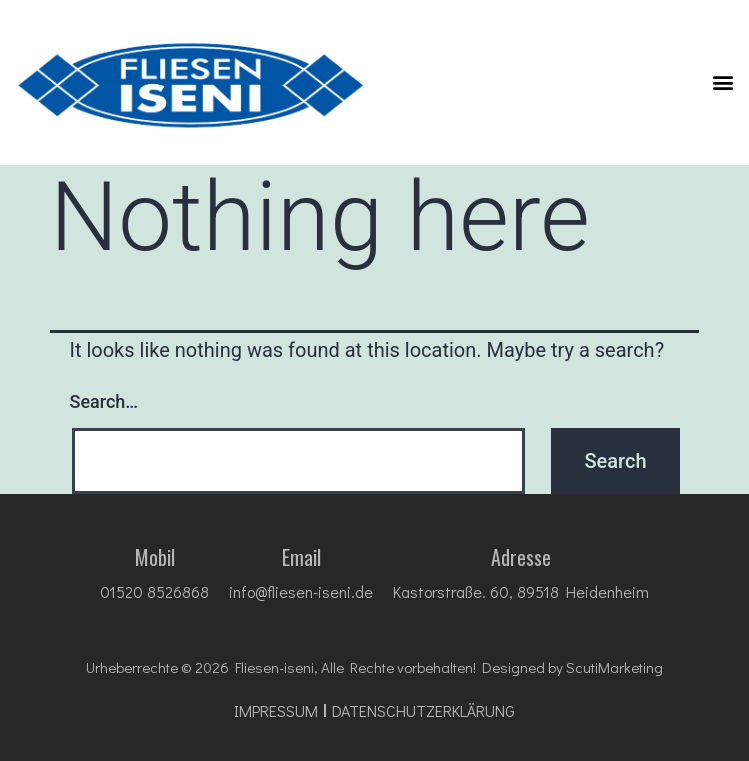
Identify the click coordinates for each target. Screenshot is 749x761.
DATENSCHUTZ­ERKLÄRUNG (423, 711)
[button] (722, 82)
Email (301, 557)
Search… (104, 401)
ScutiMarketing (614, 667)
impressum (276, 711)
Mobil (155, 557)
